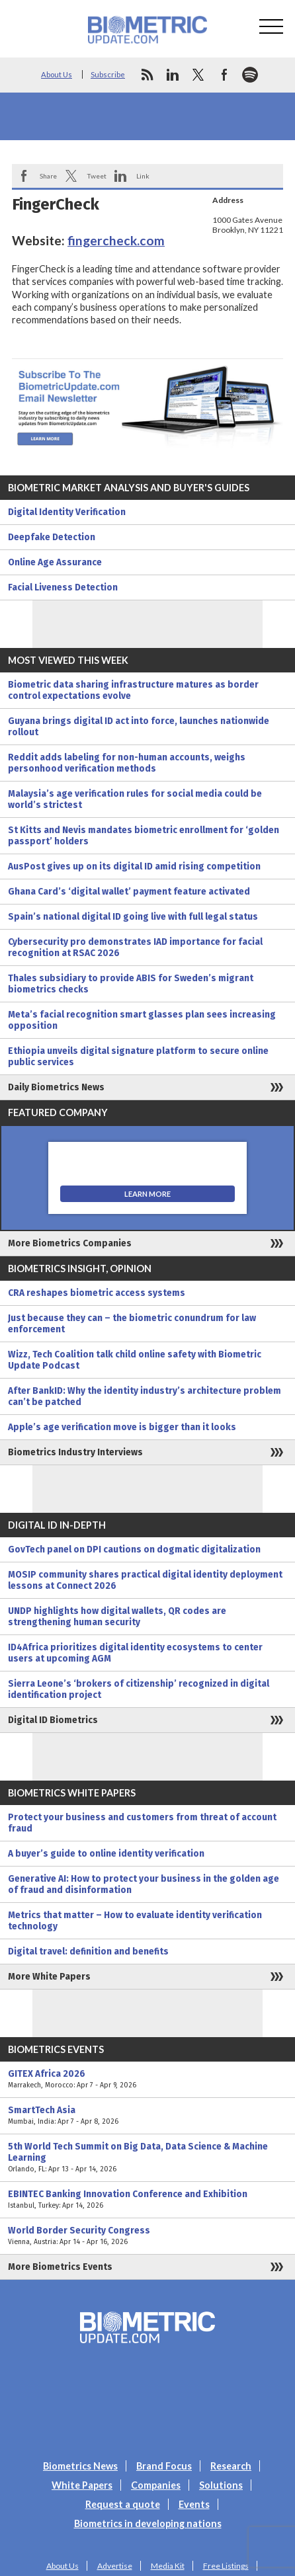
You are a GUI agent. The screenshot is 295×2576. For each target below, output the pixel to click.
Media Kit (168, 2566)
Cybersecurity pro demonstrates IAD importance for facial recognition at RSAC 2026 (135, 947)
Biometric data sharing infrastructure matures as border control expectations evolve (133, 690)
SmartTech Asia (147, 2116)
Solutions (221, 2485)
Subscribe (108, 74)
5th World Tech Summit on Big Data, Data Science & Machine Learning (147, 2158)
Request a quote (122, 2504)
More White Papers (49, 1976)
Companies (156, 2485)
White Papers (82, 2485)
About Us (56, 74)
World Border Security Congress (147, 2236)
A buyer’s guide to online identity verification (106, 1853)
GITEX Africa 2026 (147, 2079)
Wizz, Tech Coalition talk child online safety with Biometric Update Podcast (134, 1360)
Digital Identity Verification (67, 512)
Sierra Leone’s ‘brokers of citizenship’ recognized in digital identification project (138, 1689)
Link (142, 176)
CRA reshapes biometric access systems (96, 1293)
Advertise (114, 2566)
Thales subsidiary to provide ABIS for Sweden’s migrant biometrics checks (130, 984)
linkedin (173, 75)
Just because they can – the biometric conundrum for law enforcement (132, 1323)
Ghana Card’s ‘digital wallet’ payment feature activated (129, 891)
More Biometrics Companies (70, 1243)
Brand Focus (164, 2466)
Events (194, 2504)
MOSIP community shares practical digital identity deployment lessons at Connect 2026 (145, 1580)
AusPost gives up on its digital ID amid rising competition (134, 866)
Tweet (96, 176)
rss (147, 75)
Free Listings (226, 2566)
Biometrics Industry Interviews (75, 1452)
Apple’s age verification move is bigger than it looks (122, 1427)
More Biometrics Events (60, 2267)
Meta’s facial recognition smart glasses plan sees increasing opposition (142, 1020)
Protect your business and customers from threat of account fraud (142, 1823)
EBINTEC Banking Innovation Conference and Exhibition (147, 2200)
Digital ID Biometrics (53, 1720)
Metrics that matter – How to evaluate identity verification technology (135, 1921)
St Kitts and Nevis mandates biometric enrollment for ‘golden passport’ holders (143, 836)
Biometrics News (80, 2466)
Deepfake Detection (51, 537)
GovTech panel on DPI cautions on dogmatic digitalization (134, 1549)
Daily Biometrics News (56, 1087)
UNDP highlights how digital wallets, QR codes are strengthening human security (117, 1616)
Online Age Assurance (55, 562)
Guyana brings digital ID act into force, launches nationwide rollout (138, 726)
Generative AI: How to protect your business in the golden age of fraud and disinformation (143, 1884)
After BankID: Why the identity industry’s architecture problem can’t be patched (144, 1396)
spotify (250, 75)
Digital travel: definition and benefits (88, 1951)
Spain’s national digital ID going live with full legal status (133, 916)
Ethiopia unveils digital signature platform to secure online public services (138, 1056)
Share (48, 176)
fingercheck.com (116, 240)
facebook (224, 75)
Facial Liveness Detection (63, 587)
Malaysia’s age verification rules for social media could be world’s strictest (135, 799)
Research (230, 2466)
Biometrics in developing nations (148, 2523)
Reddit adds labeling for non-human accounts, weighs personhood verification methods (126, 763)
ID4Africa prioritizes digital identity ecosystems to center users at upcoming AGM (135, 1653)
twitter (198, 75)
